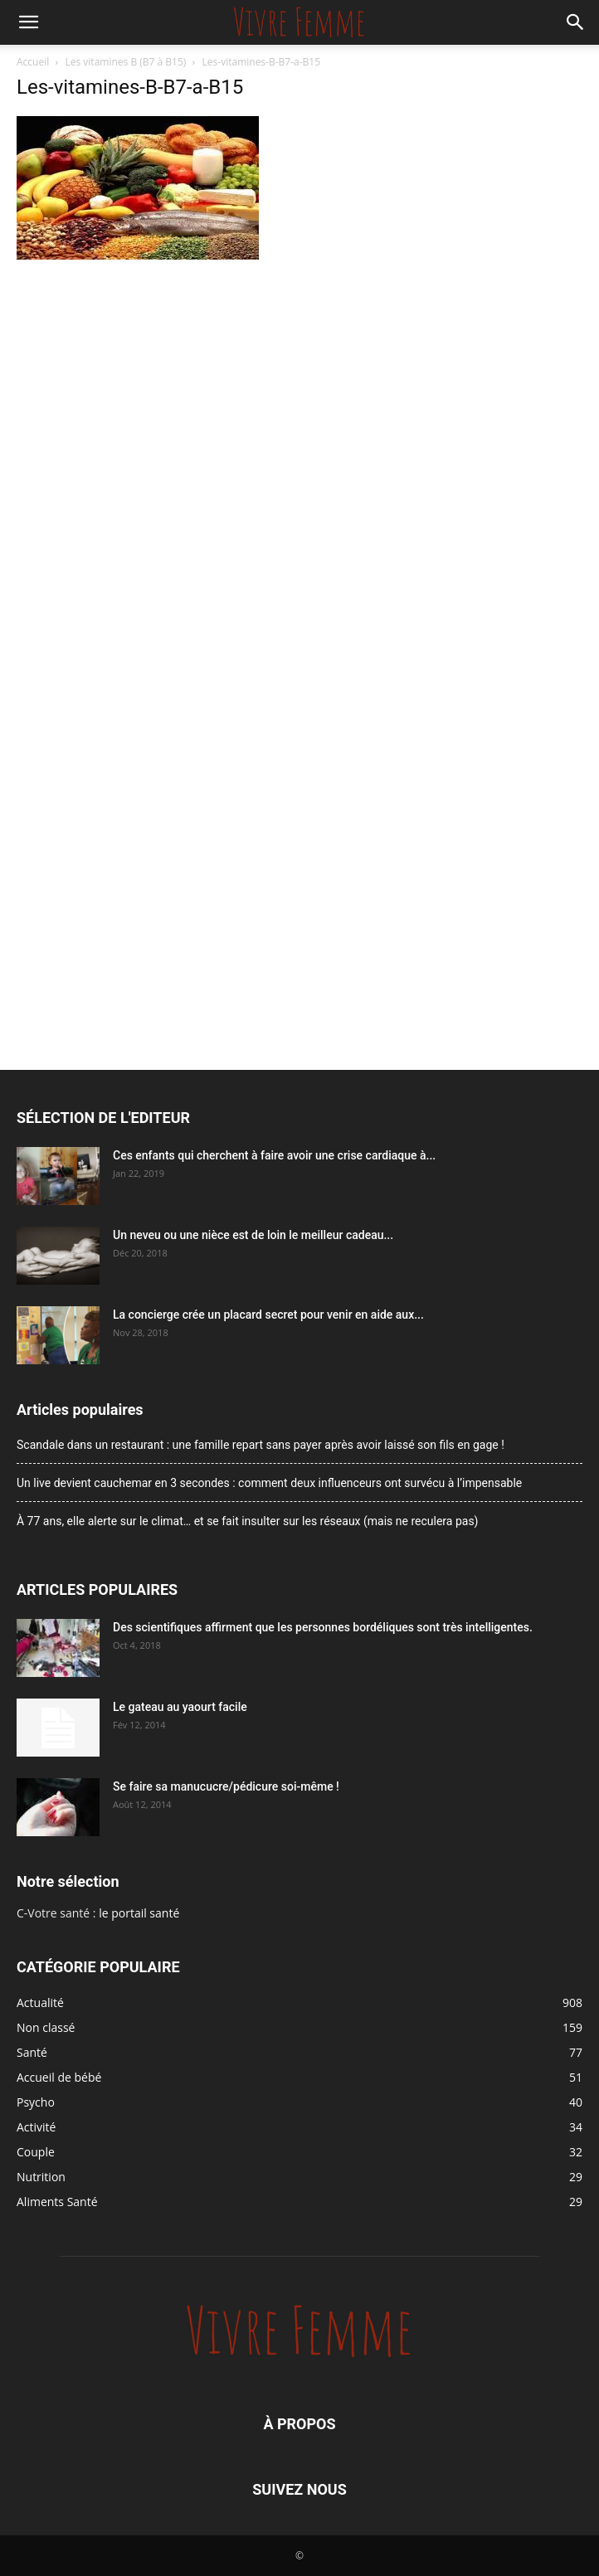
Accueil (33, 62)
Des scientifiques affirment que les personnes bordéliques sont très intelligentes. (323, 1627)
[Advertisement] (299, 389)
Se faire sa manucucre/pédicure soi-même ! (226, 1786)
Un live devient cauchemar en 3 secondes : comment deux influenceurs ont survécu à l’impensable (269, 1483)
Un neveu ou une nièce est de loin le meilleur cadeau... (253, 1235)
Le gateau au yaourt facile (180, 1706)
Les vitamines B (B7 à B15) (126, 62)
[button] (28, 22)
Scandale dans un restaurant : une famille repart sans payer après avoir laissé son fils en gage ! (260, 1444)
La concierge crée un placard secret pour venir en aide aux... (268, 1314)
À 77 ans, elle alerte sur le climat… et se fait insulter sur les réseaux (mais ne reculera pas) (248, 1521)
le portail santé (139, 1913)
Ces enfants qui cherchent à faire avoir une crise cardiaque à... (274, 1155)
